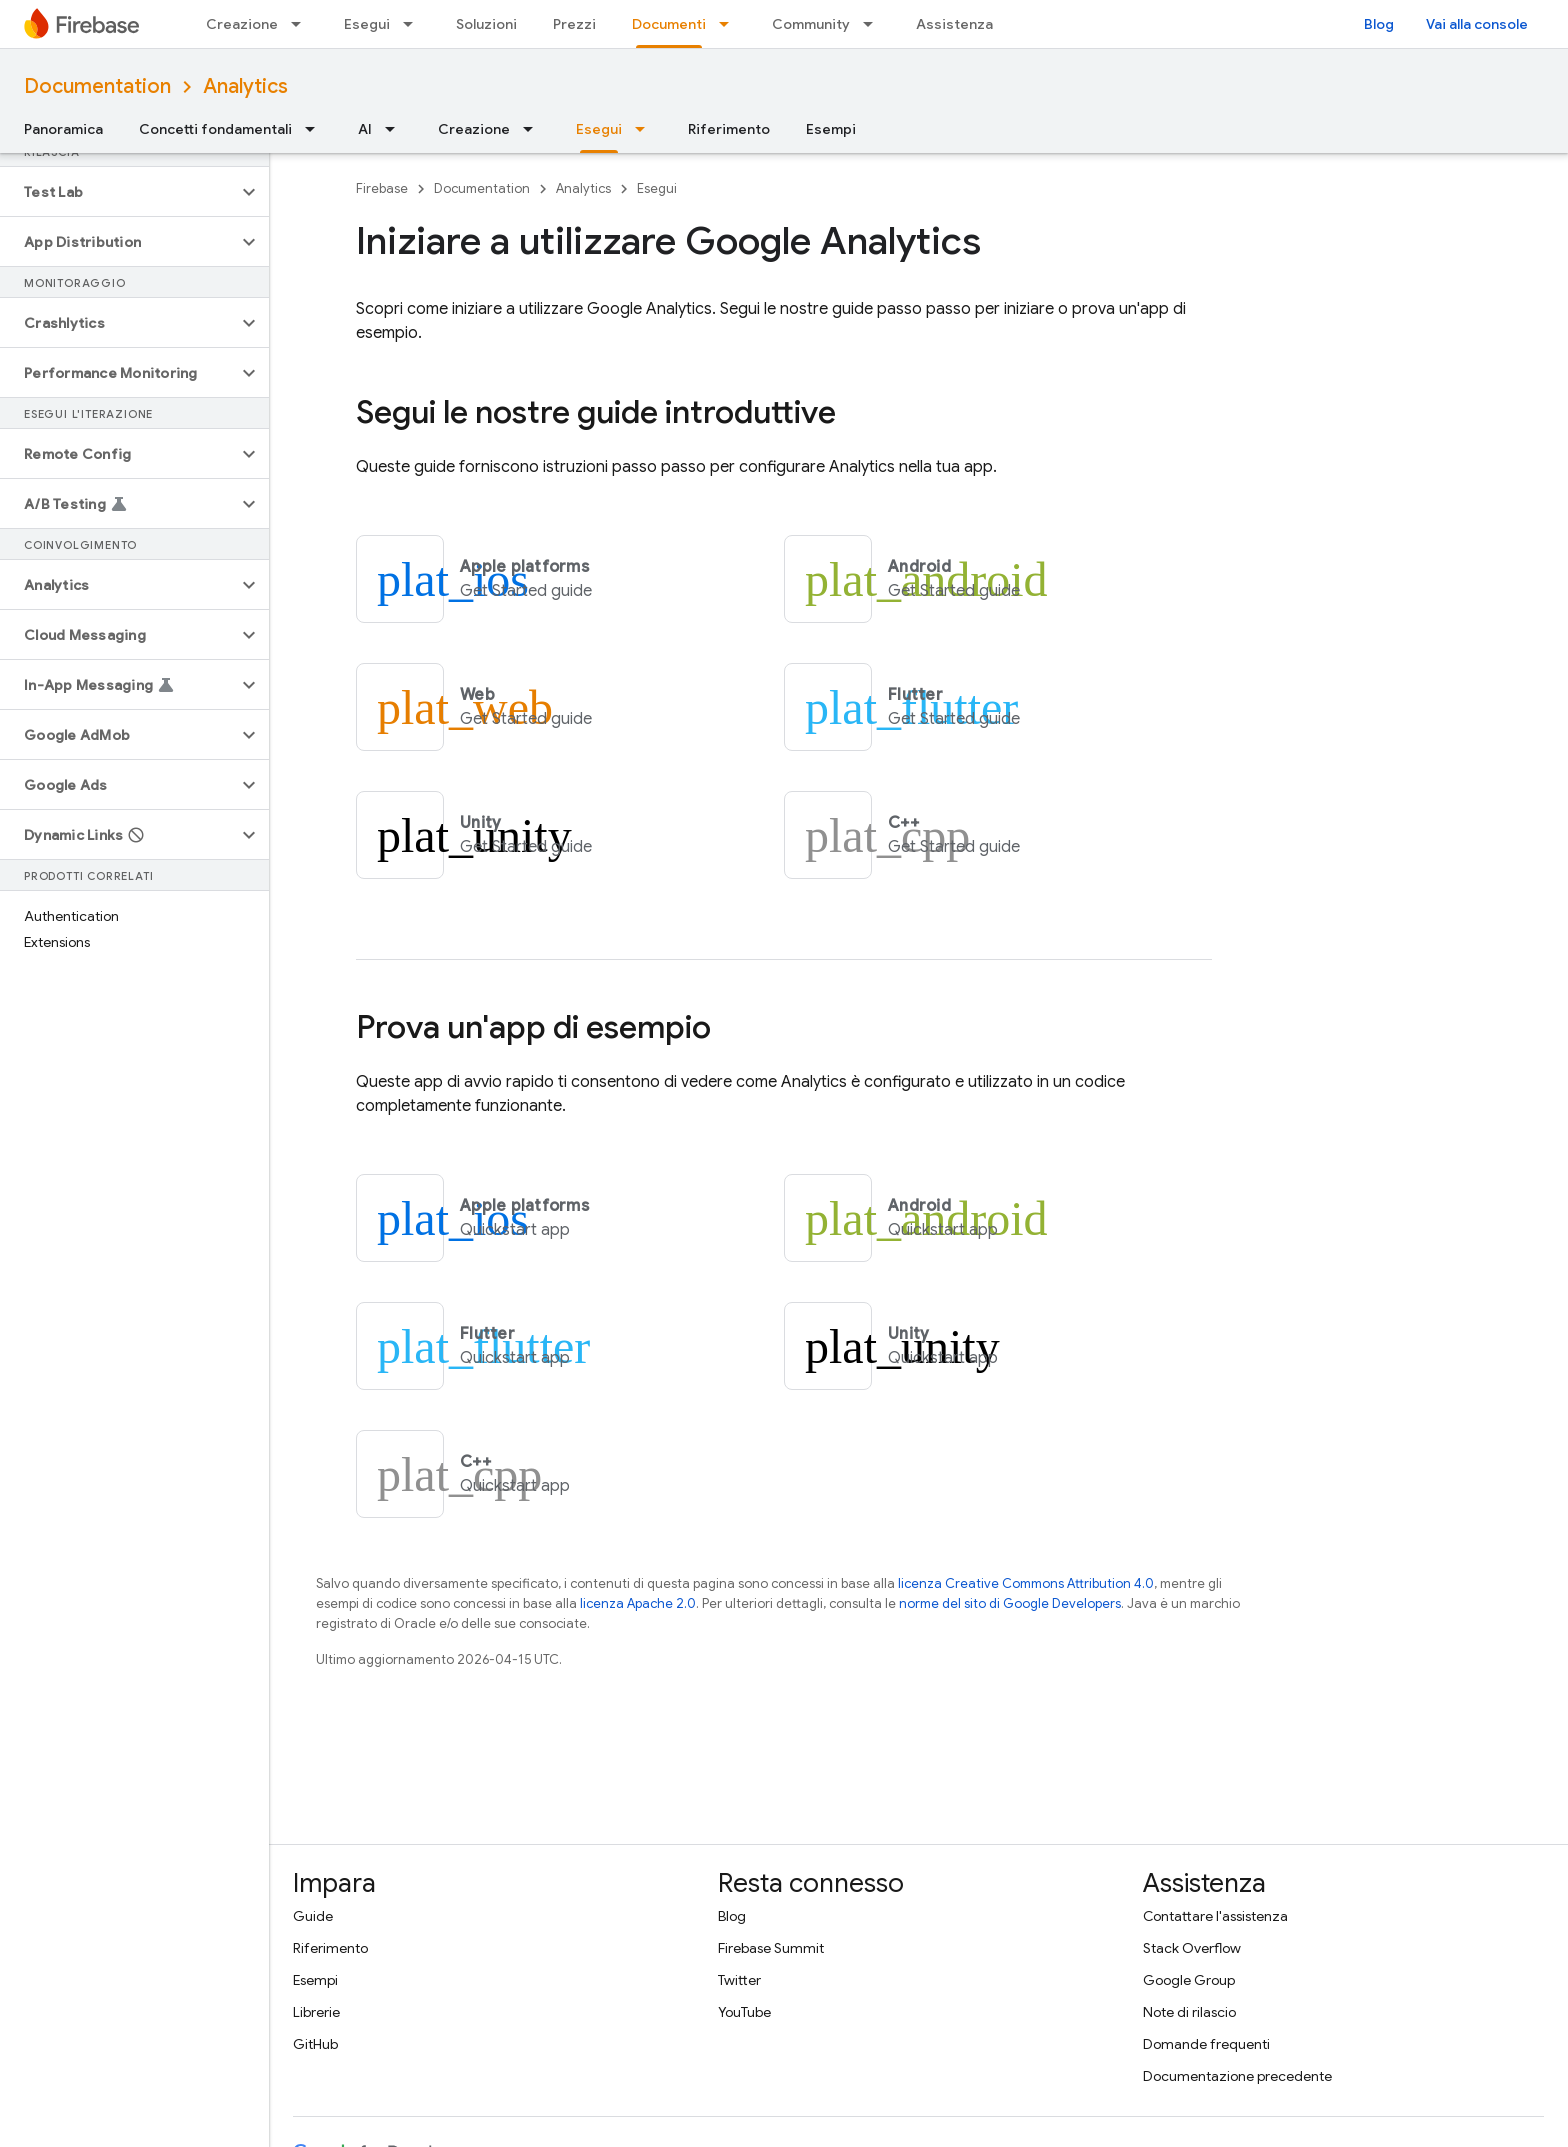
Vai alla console (1477, 24)
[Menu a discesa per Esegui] (414, 24)
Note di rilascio (1189, 2012)
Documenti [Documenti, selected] (669, 24)
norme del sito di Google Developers (1010, 1603)
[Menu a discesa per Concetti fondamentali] (316, 129)
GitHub (315, 2044)
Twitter (739, 1980)
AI (365, 129)
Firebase (382, 188)
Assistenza (954, 24)
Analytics (245, 86)
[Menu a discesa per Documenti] (730, 24)
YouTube (744, 2012)
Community (811, 24)
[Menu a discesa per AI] (396, 129)
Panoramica (63, 129)
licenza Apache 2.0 (638, 1603)
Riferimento (729, 129)
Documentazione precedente (1237, 2076)
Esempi (831, 129)
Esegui (367, 24)
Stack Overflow (1192, 1948)
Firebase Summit (771, 1948)
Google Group (1189, 1980)
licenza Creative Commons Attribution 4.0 (1026, 1583)
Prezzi (574, 24)
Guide (313, 1916)
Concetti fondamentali (215, 129)
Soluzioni (486, 24)
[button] (118, 192)
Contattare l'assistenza (1215, 1916)
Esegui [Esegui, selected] (599, 129)
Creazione (242, 24)
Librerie (316, 2012)
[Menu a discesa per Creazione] (302, 24)
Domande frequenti (1206, 2044)
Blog (1379, 24)
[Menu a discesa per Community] (874, 24)
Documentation (97, 86)
